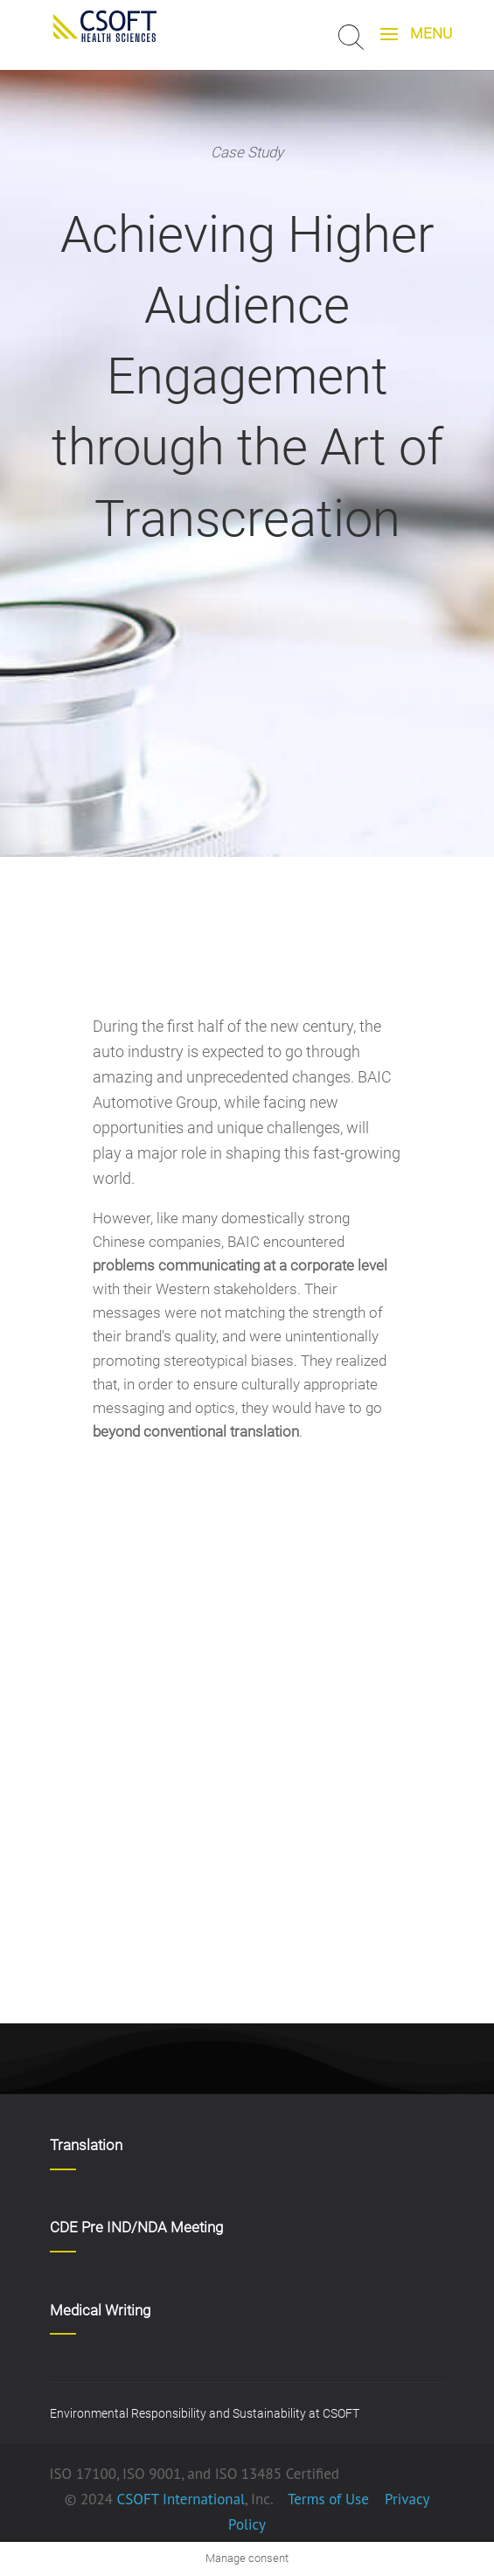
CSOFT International (181, 2499)
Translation (86, 2145)
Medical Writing (100, 2310)
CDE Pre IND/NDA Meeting (136, 2227)
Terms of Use (328, 2499)
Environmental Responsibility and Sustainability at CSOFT (204, 2413)
